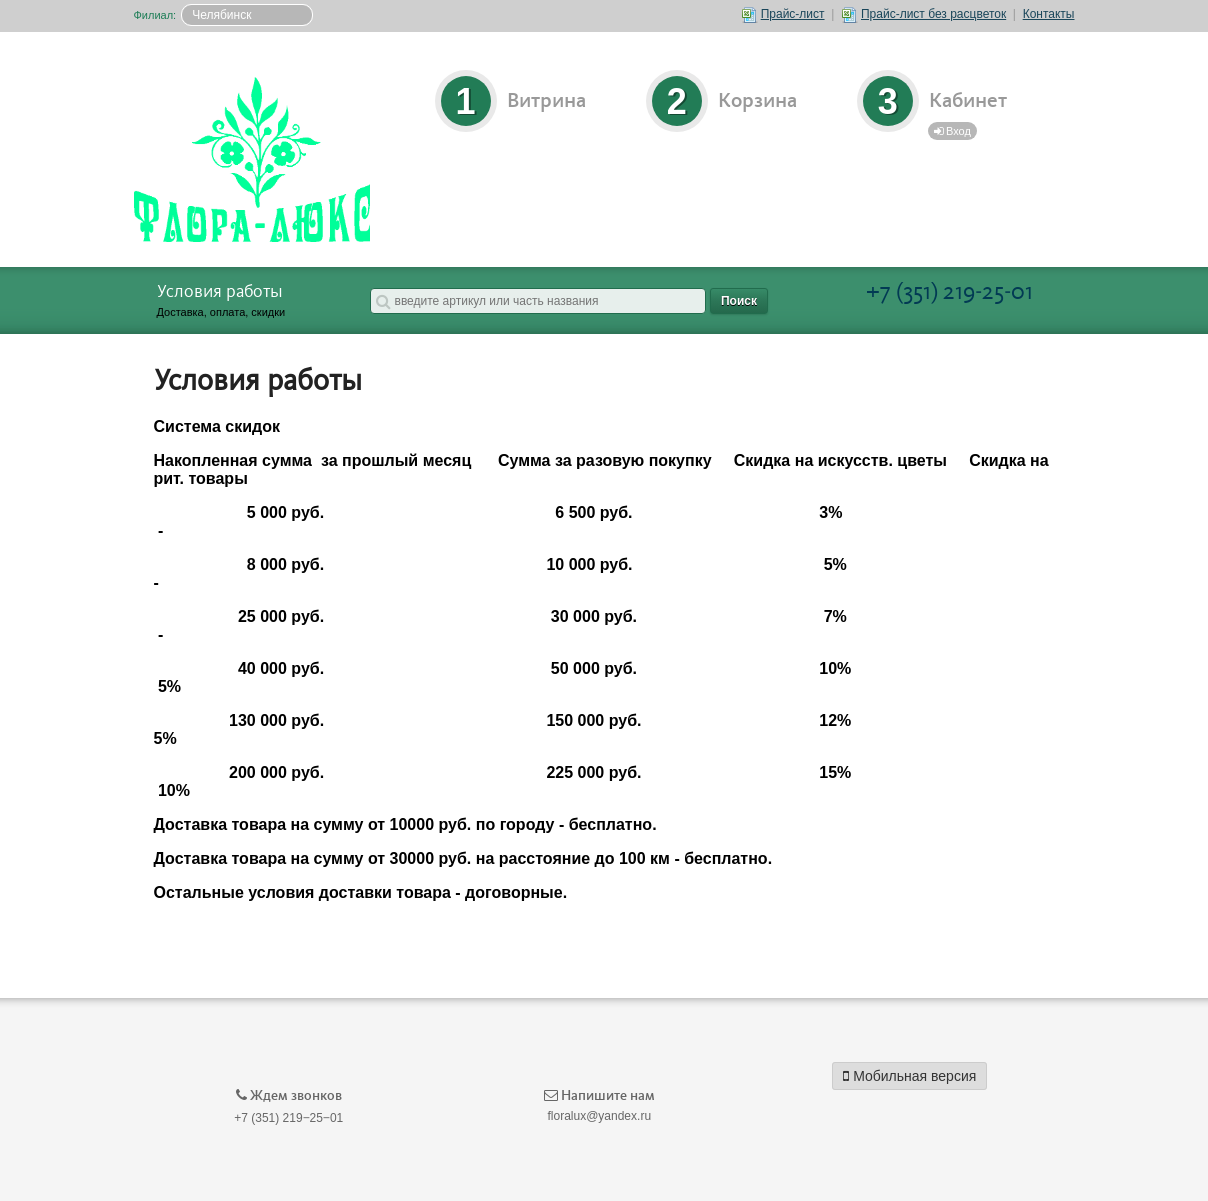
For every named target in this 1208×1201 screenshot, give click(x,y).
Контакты (1049, 14)
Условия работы (220, 292)
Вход (952, 131)
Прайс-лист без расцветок (924, 14)
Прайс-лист (783, 14)
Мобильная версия (909, 1076)
